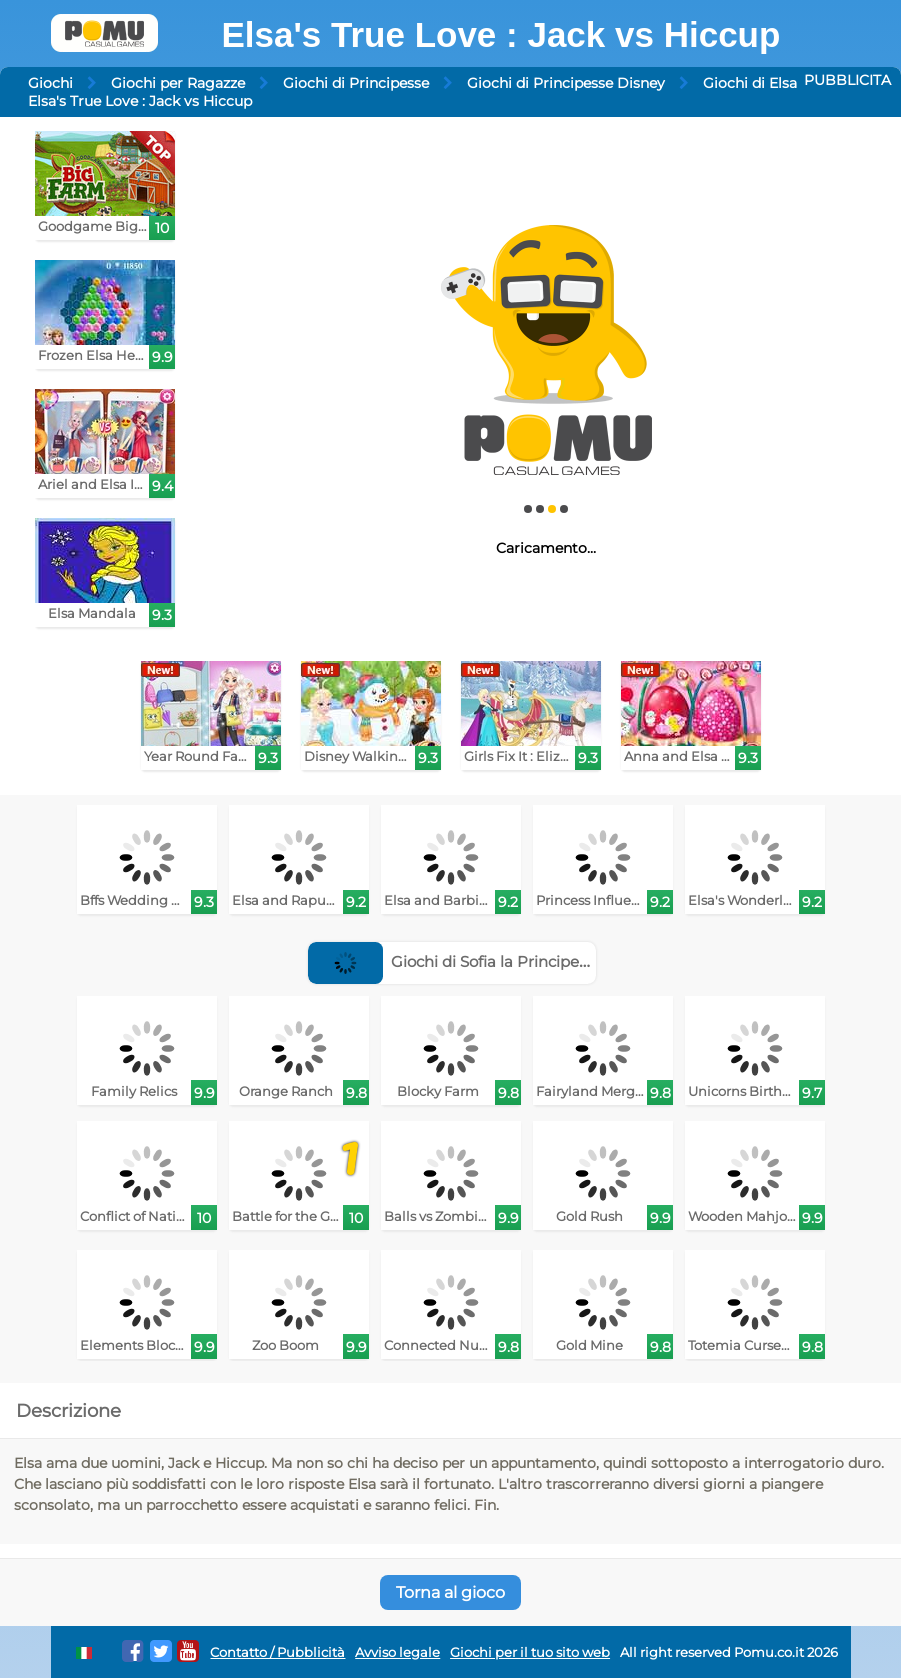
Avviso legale (397, 1652)
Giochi (50, 83)
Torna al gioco (450, 1592)
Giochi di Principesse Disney (566, 83)
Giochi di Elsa (750, 83)
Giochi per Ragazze (178, 83)
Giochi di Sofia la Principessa (455, 961)
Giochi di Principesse (356, 83)
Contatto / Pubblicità (277, 1652)
